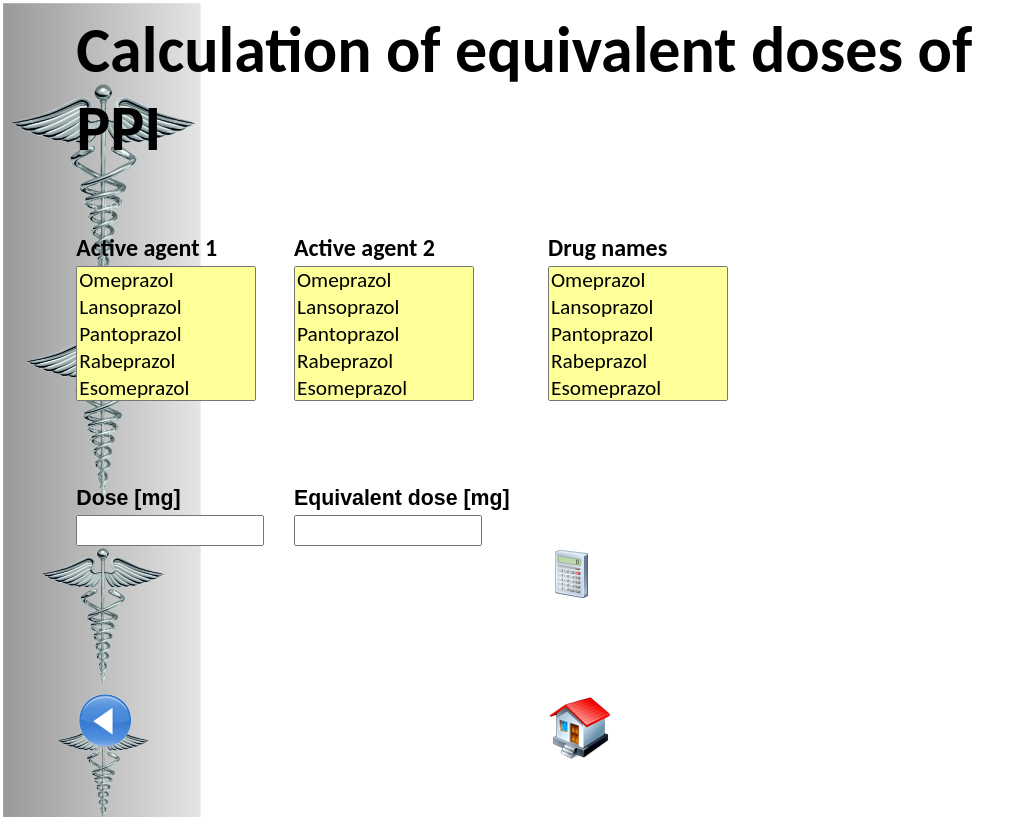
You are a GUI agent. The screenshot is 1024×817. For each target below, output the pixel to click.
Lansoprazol (166, 307)
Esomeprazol (166, 388)
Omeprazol (166, 280)
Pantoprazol (166, 334)
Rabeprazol (166, 361)
